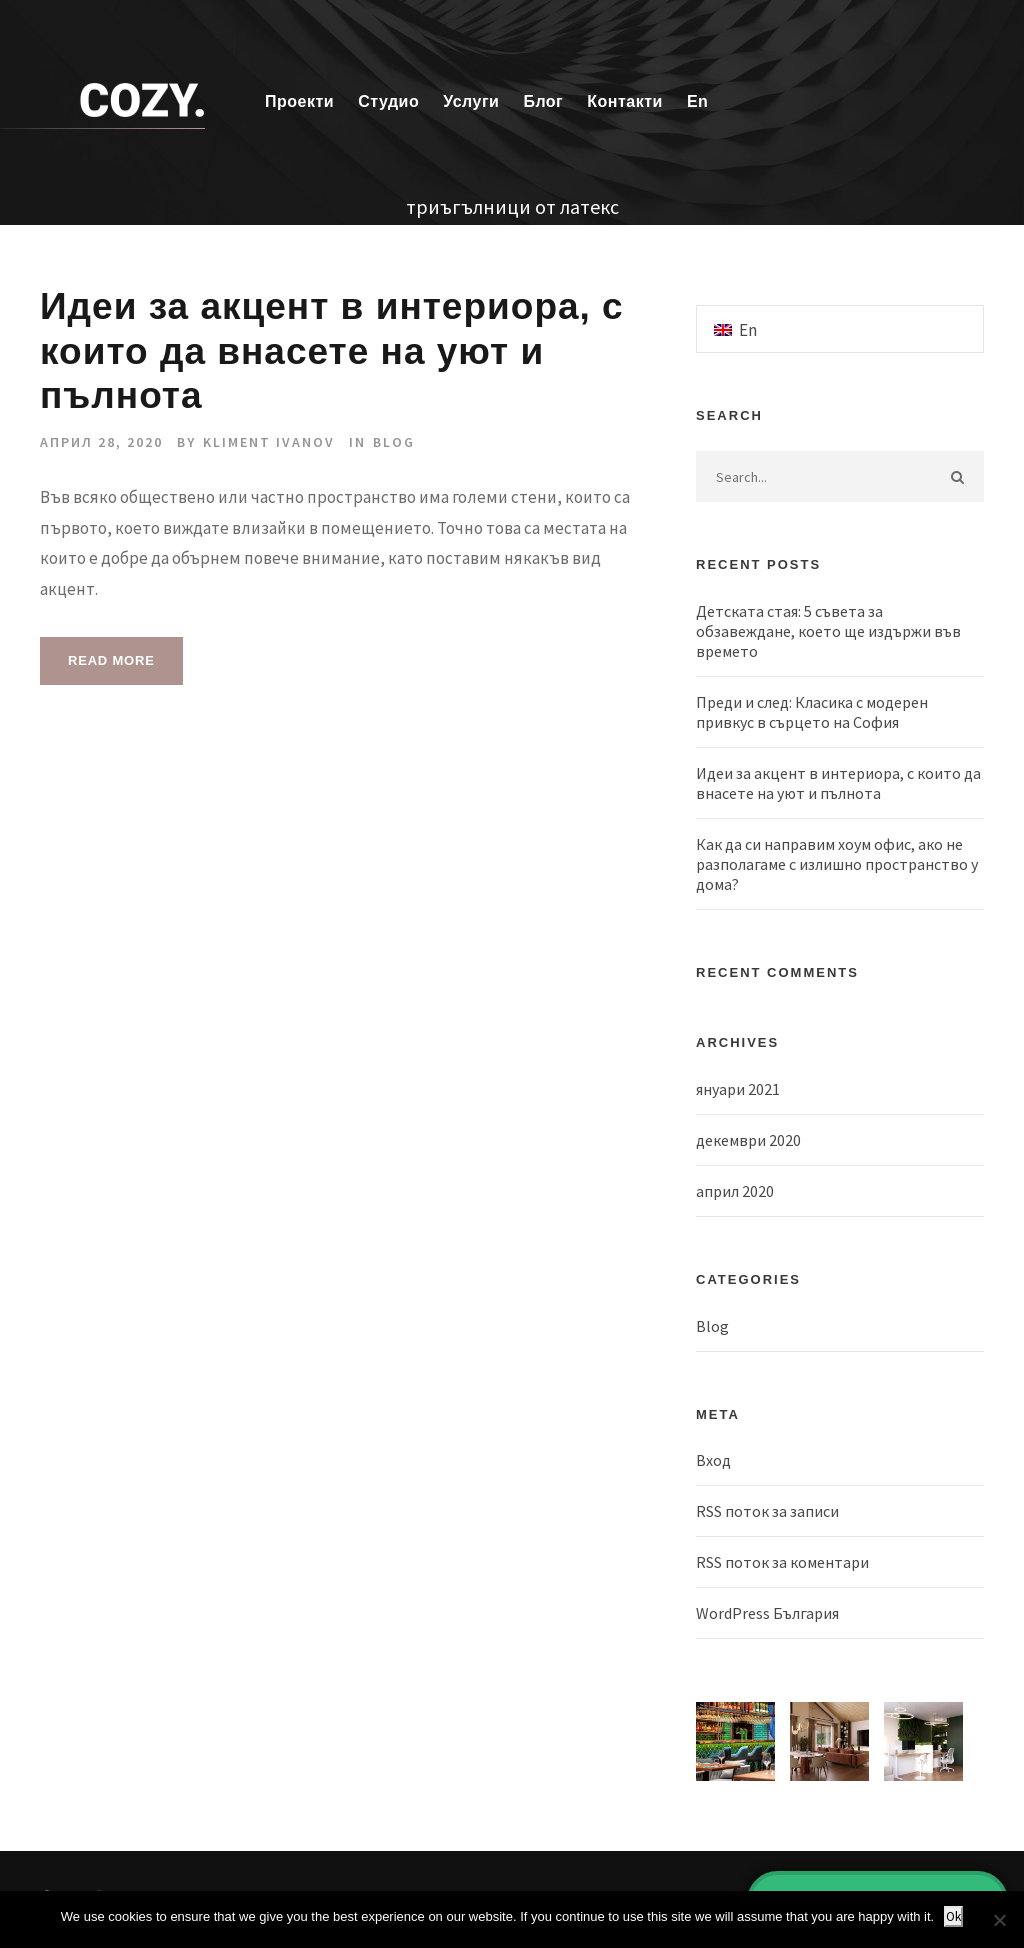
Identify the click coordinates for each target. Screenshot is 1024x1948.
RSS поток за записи (767, 1511)
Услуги (471, 101)
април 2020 (735, 1191)
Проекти (299, 101)
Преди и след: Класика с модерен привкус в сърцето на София (812, 712)
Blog (394, 442)
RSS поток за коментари (782, 1562)
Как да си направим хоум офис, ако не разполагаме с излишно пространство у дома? (837, 864)
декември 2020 (748, 1140)
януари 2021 (738, 1089)
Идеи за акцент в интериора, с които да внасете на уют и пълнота (332, 351)
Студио (388, 101)
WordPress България (767, 1613)
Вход (713, 1460)
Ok (953, 1916)
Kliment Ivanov (269, 442)
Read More (111, 660)
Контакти (625, 101)
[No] (999, 1920)
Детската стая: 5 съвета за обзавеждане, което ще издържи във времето (828, 631)
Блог (543, 101)
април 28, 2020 (101, 442)
